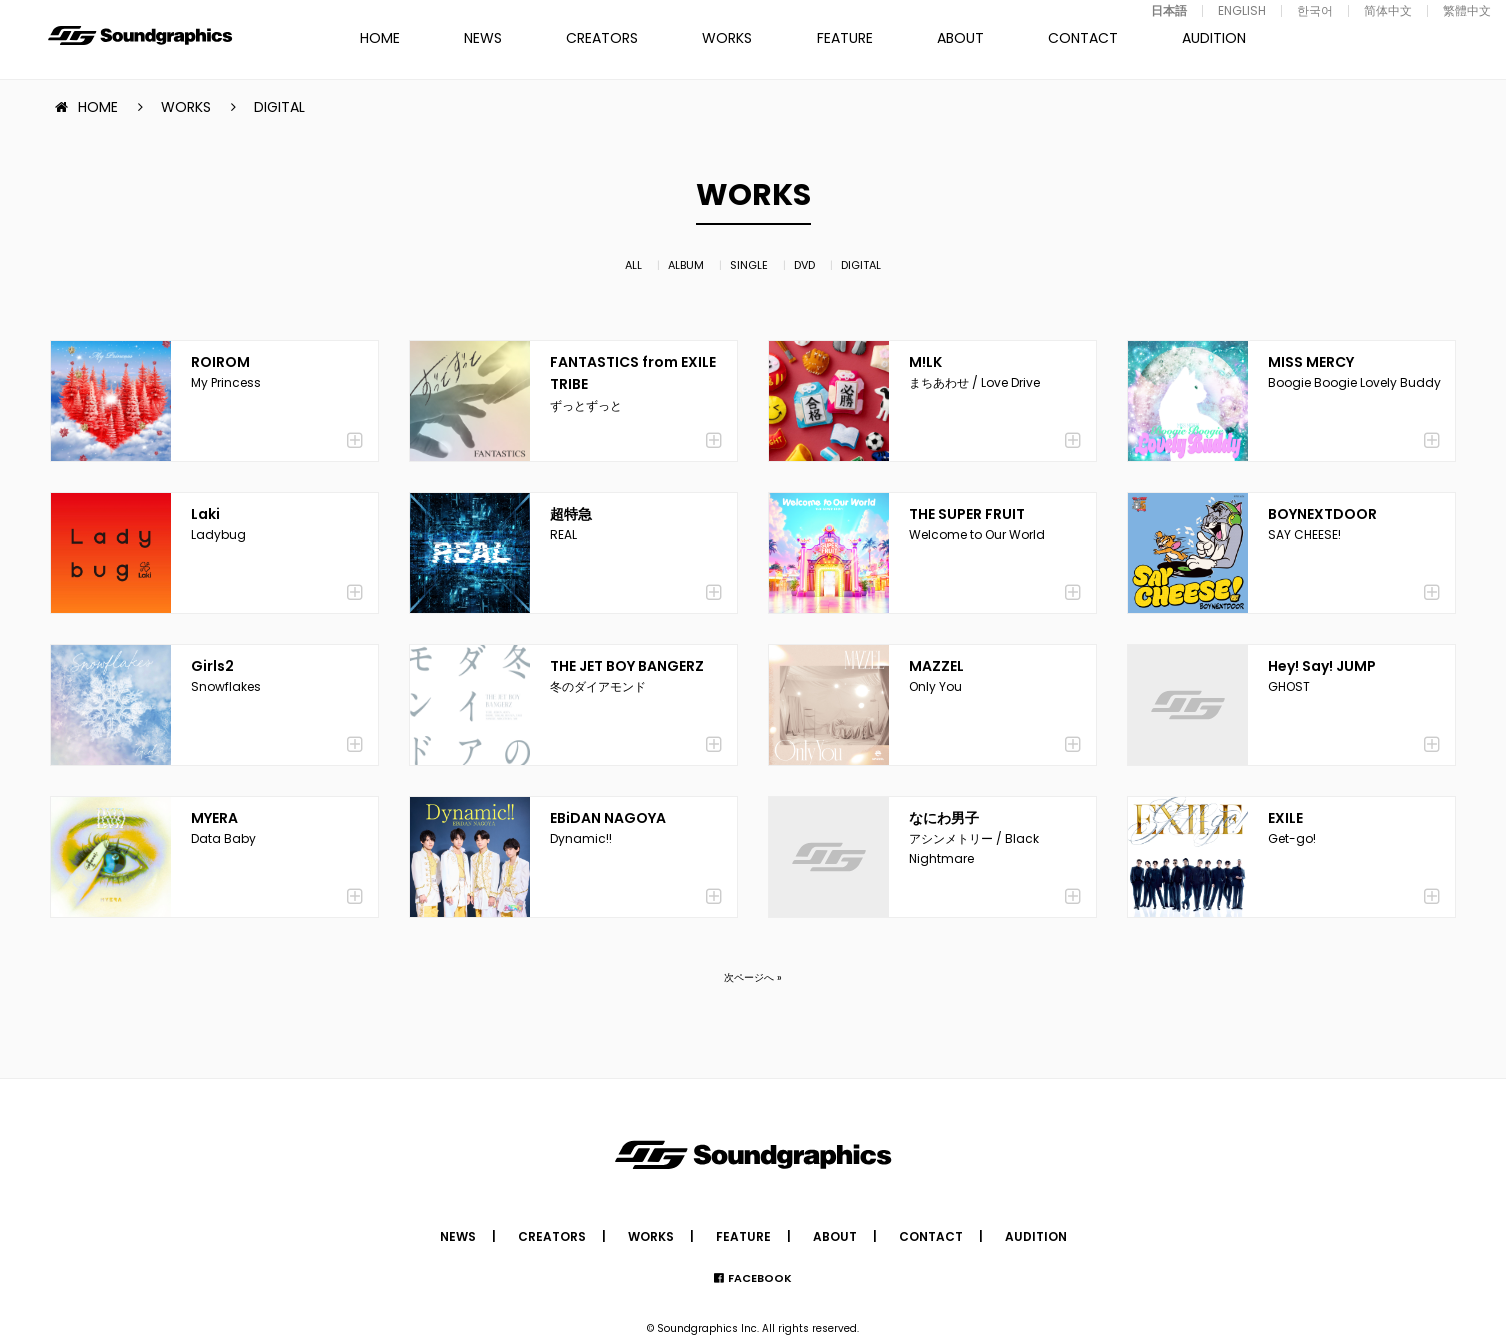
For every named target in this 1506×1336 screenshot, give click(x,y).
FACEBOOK (760, 1278)
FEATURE (845, 38)
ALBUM (686, 265)
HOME (380, 38)
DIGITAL (861, 265)
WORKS (727, 38)
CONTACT (1083, 38)
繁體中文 (1467, 10)
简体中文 (1388, 10)
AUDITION (1214, 38)
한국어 (1315, 10)
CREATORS (602, 38)
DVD (804, 265)
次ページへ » (753, 977)
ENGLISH (1242, 10)
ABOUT (960, 38)
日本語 (1169, 10)
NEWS (483, 38)
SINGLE (749, 265)
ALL (633, 265)
